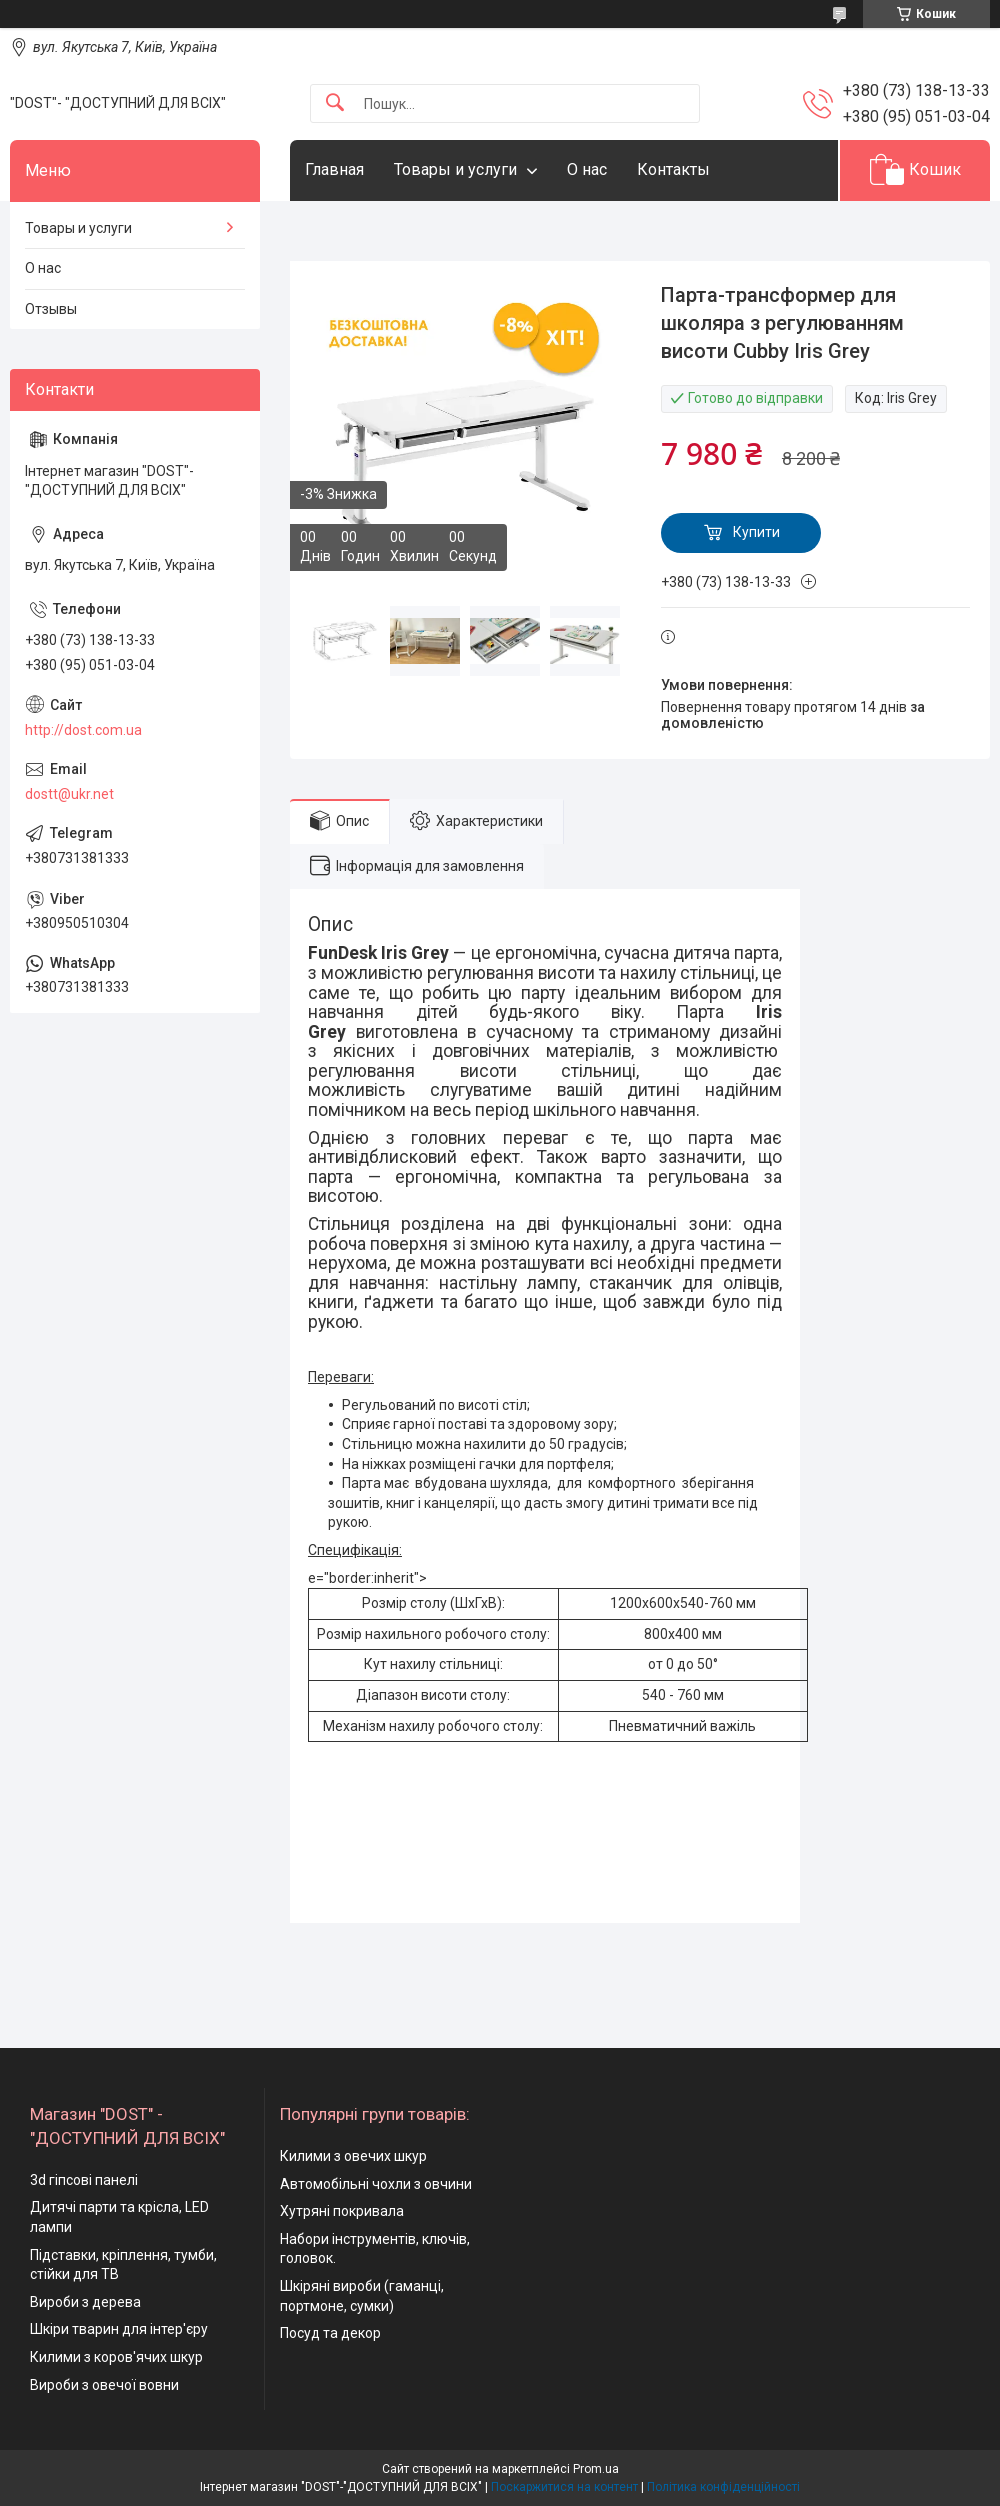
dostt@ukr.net (69, 794)
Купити (756, 532)
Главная (334, 169)
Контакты (673, 169)
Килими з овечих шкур (353, 2156)
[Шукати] (335, 103)
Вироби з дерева (85, 2302)
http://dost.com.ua (83, 730)
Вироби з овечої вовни (104, 2385)
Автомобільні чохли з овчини (376, 2184)
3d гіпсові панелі (84, 2180)
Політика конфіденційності (723, 2487)
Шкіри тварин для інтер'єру (119, 2329)
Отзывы (51, 309)
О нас (587, 169)
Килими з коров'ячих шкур (116, 2357)
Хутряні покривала (342, 2211)
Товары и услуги (455, 169)
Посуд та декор (330, 2333)
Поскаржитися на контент (564, 2487)
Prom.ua (596, 2469)
